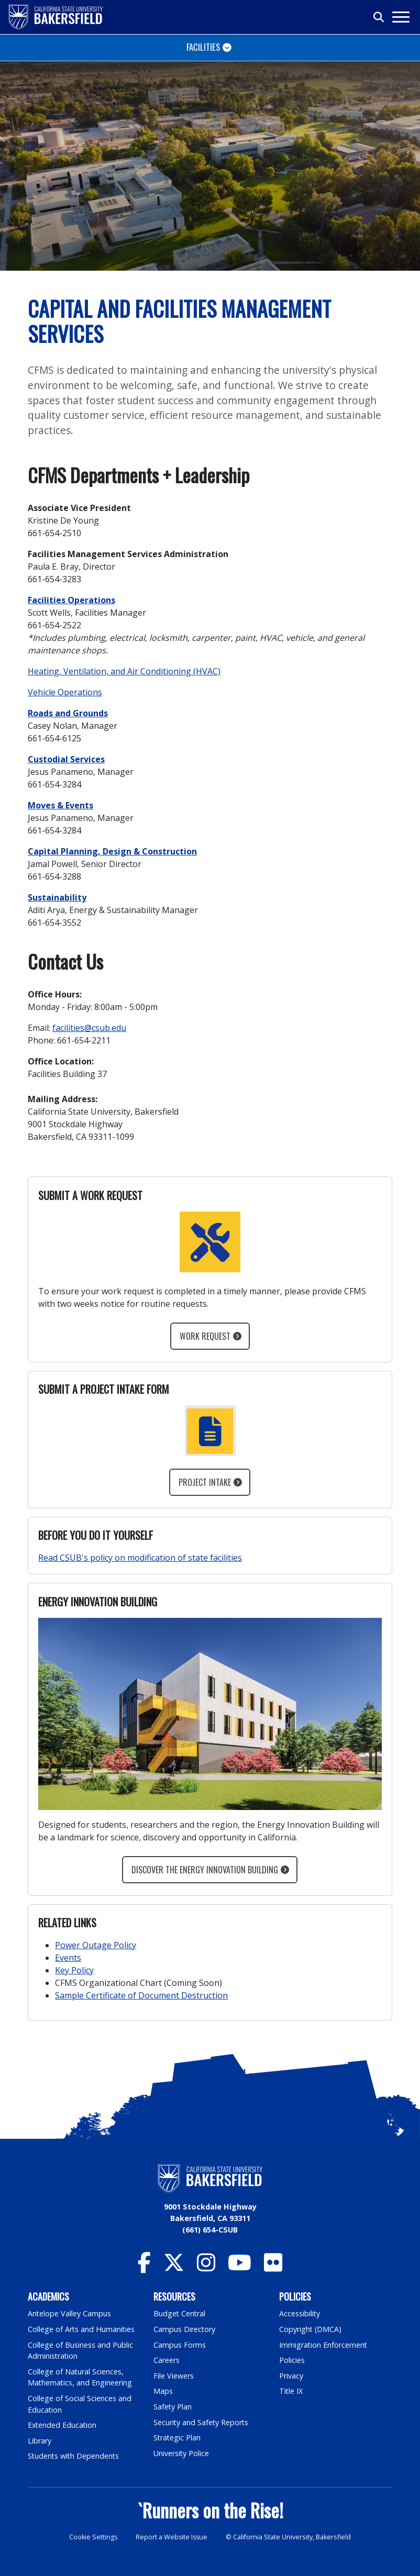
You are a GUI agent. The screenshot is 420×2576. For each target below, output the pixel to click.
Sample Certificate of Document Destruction (141, 1995)
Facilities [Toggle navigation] (203, 46)
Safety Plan (172, 2407)
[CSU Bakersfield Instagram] (206, 2267)
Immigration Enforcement (323, 2345)
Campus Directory (184, 2329)
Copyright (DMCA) (310, 2329)
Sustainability (57, 897)
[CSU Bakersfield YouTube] (240, 2267)
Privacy (291, 2376)
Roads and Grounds (68, 713)
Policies (292, 2360)
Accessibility (299, 2313)
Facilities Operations (71, 600)
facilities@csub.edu (89, 1028)
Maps (163, 2391)
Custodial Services (66, 759)
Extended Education (63, 2425)
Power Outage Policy (95, 1945)
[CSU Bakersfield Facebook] (144, 2267)
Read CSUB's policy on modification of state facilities (140, 1557)
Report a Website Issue (171, 2537)
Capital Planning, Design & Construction (112, 851)
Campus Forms (179, 2345)
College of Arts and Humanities (82, 2329)
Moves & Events (60, 805)
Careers (166, 2360)
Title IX (291, 2391)
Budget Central (179, 2313)
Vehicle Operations (65, 692)
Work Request (205, 1336)
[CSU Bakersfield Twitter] (174, 2267)
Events (68, 1957)
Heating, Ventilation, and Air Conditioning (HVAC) (124, 671)
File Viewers (173, 2376)
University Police (181, 2453)
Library (39, 2441)
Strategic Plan (177, 2437)
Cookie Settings (92, 2537)
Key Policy (74, 1970)
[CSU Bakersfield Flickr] (273, 2267)
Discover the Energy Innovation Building (204, 1869)
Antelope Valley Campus (70, 2313)
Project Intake (205, 1482)
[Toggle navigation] (400, 17)
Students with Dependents (74, 2456)
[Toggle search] (379, 17)
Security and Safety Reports (201, 2422)
